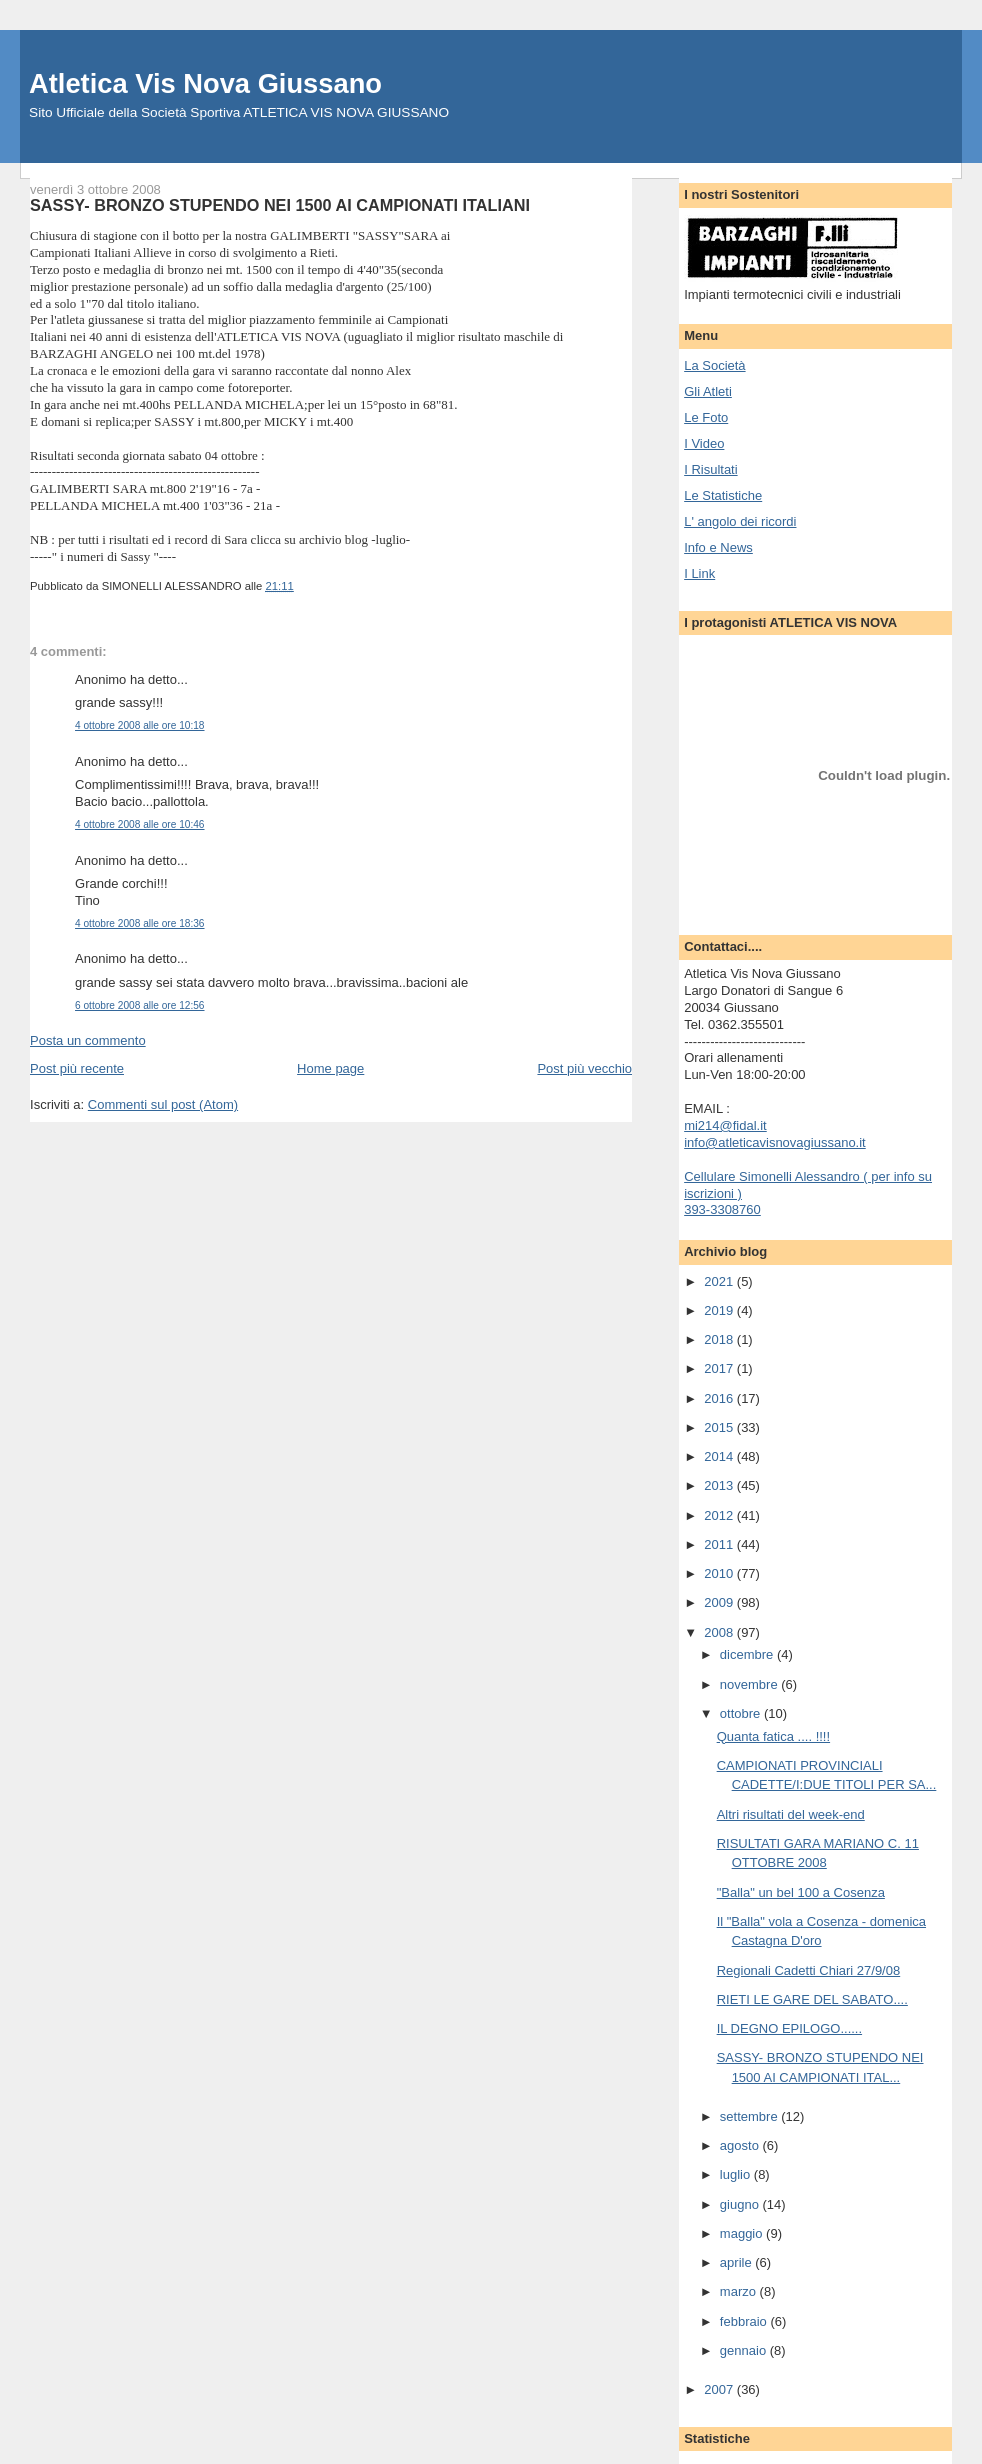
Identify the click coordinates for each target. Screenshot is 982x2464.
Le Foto (706, 417)
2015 (720, 1427)
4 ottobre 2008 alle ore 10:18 (139, 725)
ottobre (742, 1713)
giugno (741, 2204)
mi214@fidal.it (725, 1125)
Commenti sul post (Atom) (163, 1104)
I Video (704, 443)
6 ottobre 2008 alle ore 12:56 (139, 1005)
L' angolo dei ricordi (740, 521)
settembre (750, 2116)
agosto (741, 2145)
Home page (330, 1068)
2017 (720, 1368)
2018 (720, 1339)
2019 (720, 1310)
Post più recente (77, 1068)
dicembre (748, 1654)
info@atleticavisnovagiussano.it (775, 1142)
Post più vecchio (584, 1068)
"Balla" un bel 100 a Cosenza (801, 1892)
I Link (699, 573)
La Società (714, 365)
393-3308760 (722, 1209)
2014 (720, 1456)
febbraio (745, 2321)
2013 (720, 1485)
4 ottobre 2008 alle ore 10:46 (139, 824)
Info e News (718, 547)
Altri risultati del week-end (791, 1814)
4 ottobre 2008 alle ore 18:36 (139, 923)
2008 (720, 1632)
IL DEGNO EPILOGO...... (789, 2028)
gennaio (745, 2350)
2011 (720, 1544)
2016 (720, 1398)
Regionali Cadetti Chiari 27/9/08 (809, 1970)
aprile (737, 2262)
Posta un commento (88, 1040)
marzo (740, 2291)
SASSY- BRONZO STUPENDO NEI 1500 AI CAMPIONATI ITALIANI (280, 205)
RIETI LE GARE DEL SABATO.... (812, 1999)
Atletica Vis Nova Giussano (205, 83)
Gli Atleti (708, 391)
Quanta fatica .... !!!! (773, 1736)
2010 (720, 1573)
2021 (720, 1281)
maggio (743, 2233)
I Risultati (710, 469)
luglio (737, 2174)
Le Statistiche (723, 495)
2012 (720, 1515)
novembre (750, 1684)
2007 (720, 2389)
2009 (720, 1602)
